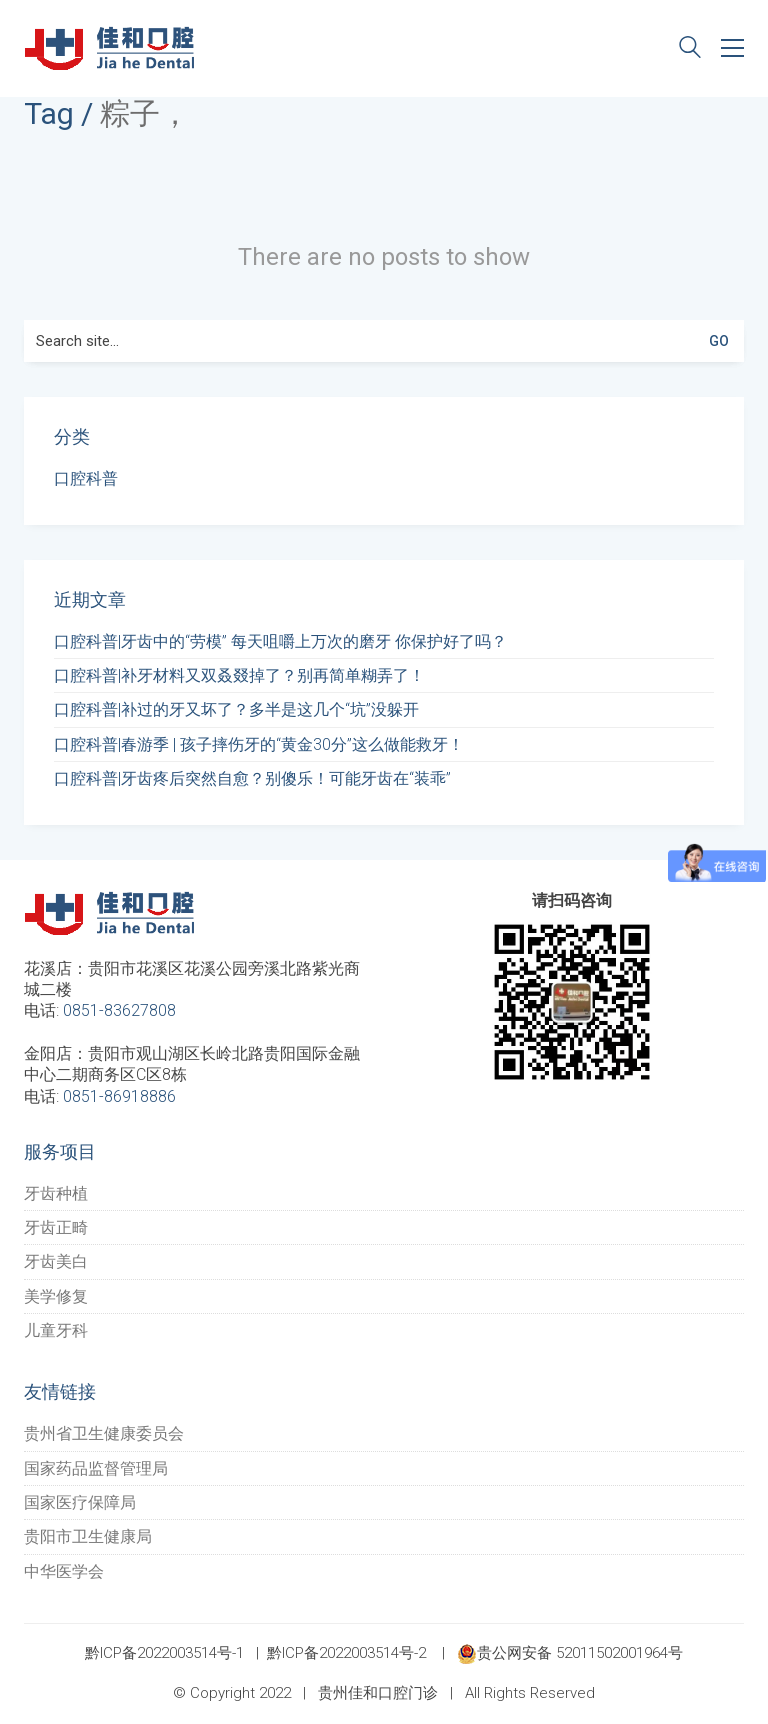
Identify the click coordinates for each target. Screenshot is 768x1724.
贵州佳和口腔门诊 (378, 1693)
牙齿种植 (56, 1193)
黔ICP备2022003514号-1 (164, 1653)
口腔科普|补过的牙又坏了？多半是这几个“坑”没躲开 (236, 709)
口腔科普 (86, 478)
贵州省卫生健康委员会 (104, 1433)
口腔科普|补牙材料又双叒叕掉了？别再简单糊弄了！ (239, 675)
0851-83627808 (119, 1010)
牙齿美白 (56, 1261)
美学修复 (56, 1296)
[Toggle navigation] (732, 48)
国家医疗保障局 (80, 1502)
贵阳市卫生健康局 (88, 1536)
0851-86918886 (119, 1096)
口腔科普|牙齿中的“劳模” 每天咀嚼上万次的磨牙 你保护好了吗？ (280, 641)
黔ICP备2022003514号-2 (346, 1653)
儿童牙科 (56, 1330)
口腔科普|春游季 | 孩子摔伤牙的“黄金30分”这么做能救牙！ (259, 744)
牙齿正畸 (56, 1227)
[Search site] (690, 49)
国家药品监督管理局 (96, 1468)
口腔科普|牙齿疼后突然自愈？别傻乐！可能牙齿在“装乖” (252, 778)
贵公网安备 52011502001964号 (570, 1654)
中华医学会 (64, 1571)
